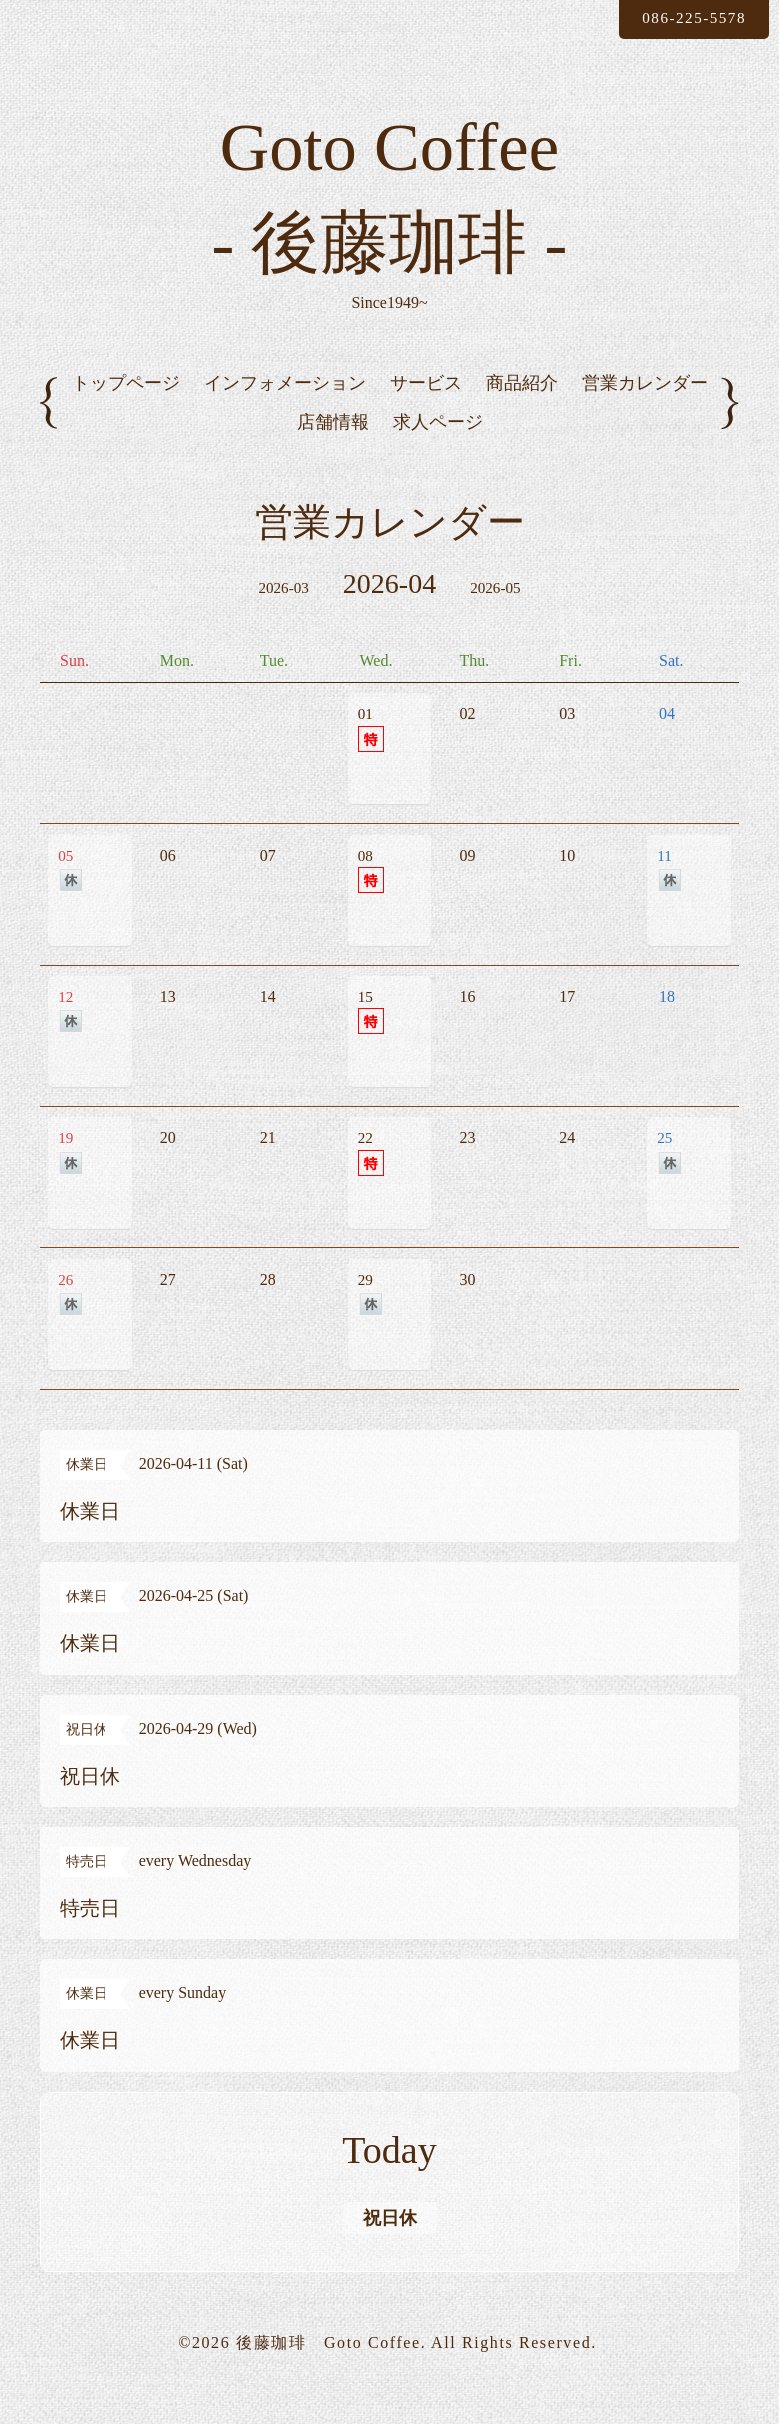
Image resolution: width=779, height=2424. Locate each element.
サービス (426, 415)
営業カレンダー (645, 415)
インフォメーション (285, 415)
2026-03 (282, 620)
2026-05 (496, 620)
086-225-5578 (687, 18)
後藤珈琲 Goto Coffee (328, 2372)
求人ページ (438, 454)
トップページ (126, 415)
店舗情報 (333, 454)
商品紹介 (522, 415)
